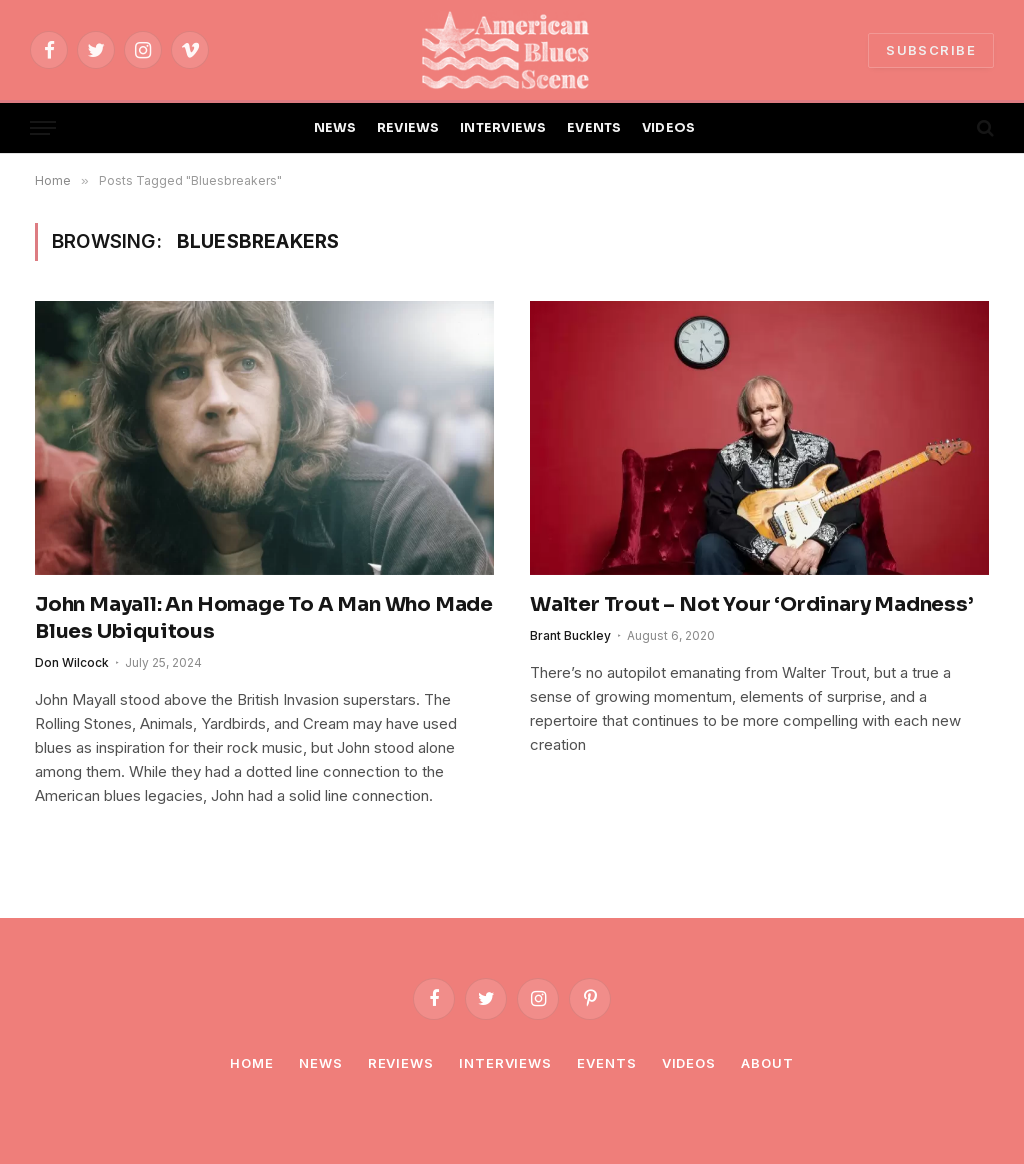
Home (252, 1063)
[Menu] (43, 128)
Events (606, 1063)
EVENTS (594, 128)
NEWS (335, 128)
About (767, 1063)
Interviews (505, 1063)
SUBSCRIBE (931, 50)
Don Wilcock (72, 662)
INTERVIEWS (503, 128)
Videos (689, 1063)
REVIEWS (408, 128)
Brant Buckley (570, 635)
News (321, 1063)
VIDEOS (669, 128)
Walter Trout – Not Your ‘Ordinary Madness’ (752, 604)
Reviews (401, 1063)
